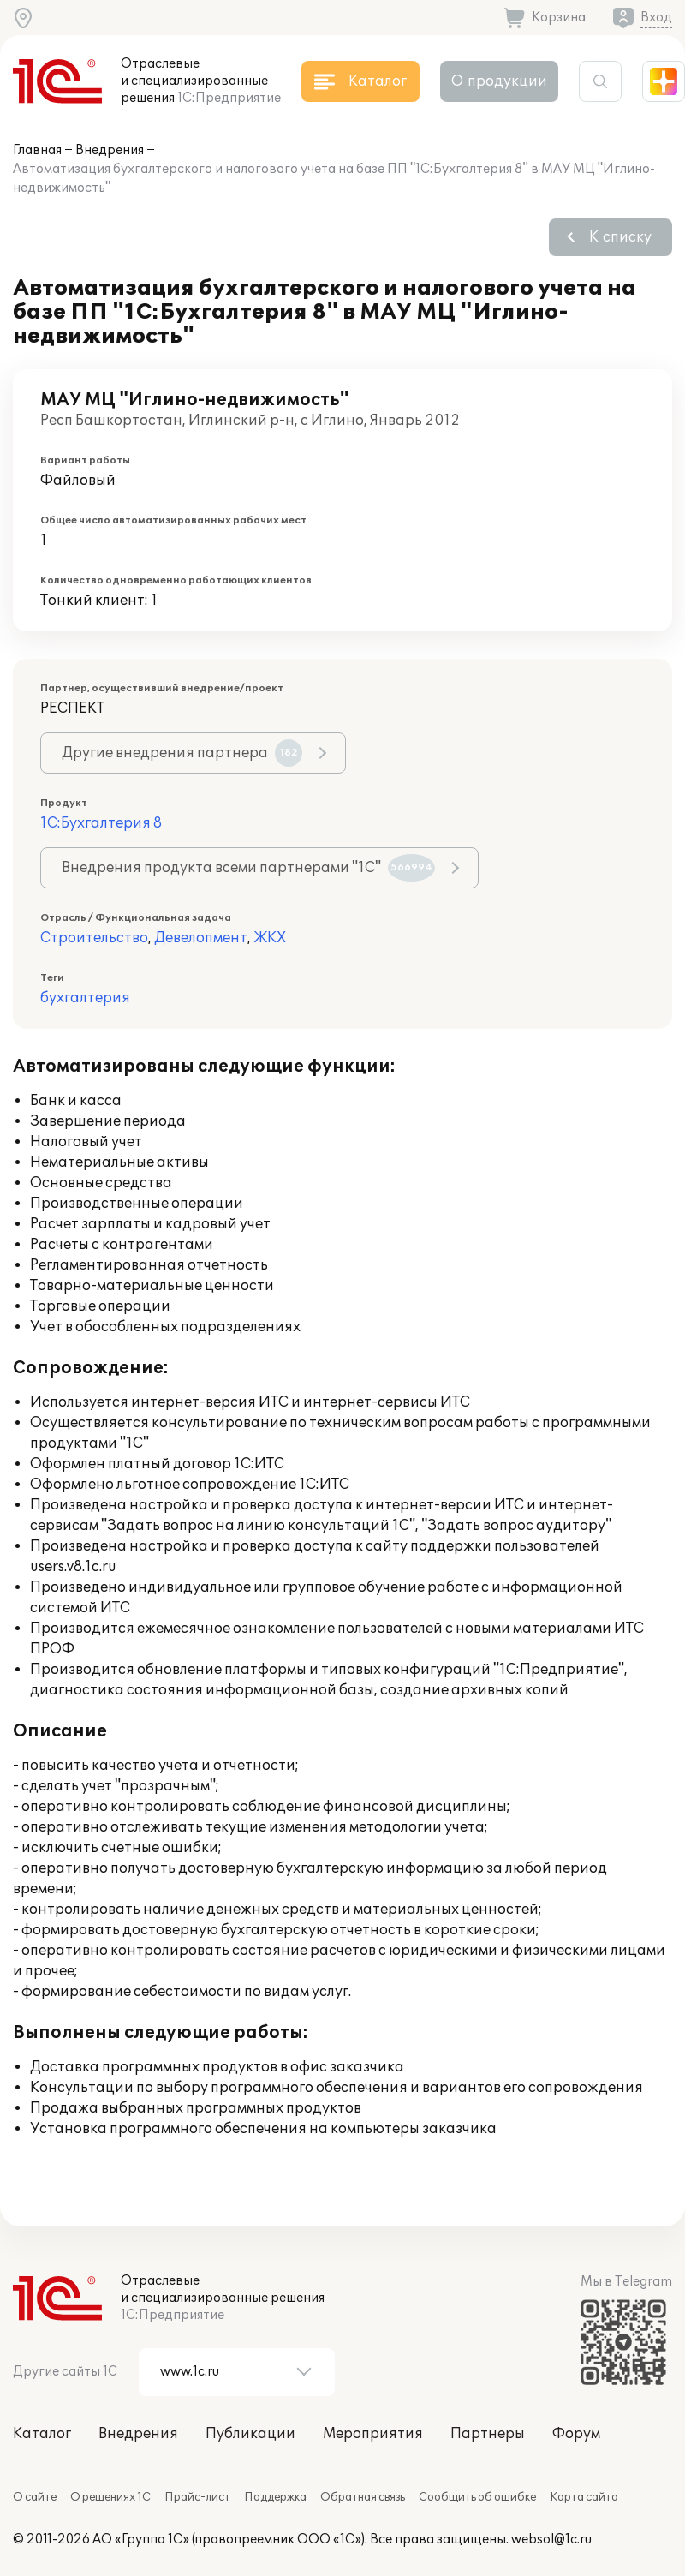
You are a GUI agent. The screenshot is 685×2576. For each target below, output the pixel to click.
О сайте (35, 2497)
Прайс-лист (197, 2497)
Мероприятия (373, 2433)
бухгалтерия (85, 998)
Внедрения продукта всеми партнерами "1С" (248, 868)
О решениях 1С (110, 2497)
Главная (37, 150)
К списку (620, 237)
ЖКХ (269, 938)
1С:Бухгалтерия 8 (101, 823)
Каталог (42, 2433)
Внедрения (109, 150)
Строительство (94, 938)
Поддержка (275, 2497)
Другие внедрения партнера (182, 753)
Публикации (250, 2433)
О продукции (499, 81)
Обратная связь (362, 2497)
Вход (656, 17)
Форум (576, 2433)
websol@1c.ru (551, 2539)
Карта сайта (584, 2497)
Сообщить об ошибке (477, 2497)
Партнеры (487, 2433)
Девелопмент (200, 938)
